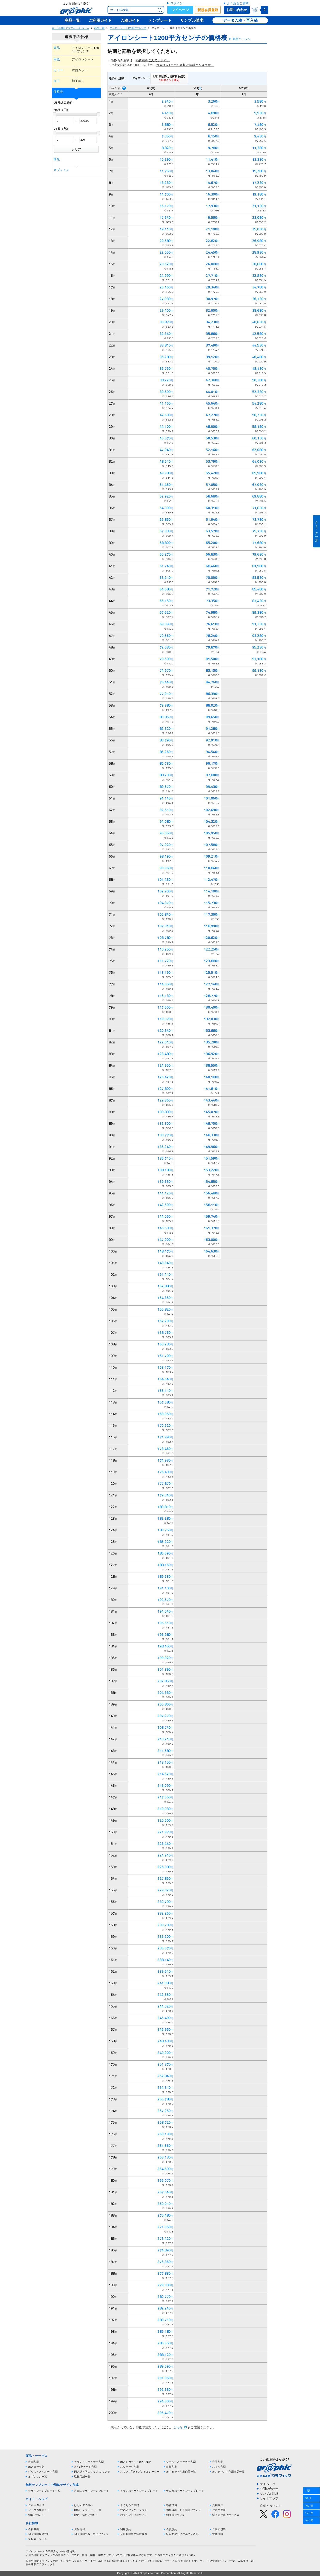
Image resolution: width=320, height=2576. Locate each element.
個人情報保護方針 (39, 2534)
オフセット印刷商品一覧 (181, 2471)
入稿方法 (217, 2505)
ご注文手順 (219, 2509)
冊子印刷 (217, 2461)
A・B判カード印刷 (85, 2466)
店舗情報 (79, 2529)
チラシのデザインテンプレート (139, 2490)
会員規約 (171, 2529)
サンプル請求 (269, 2493)
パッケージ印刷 (129, 2466)
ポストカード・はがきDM (135, 2461)
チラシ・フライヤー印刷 (89, 2461)
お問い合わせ (236, 10)
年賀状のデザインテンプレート (185, 2490)
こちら (178, 2427)
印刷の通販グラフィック (40, 2560)
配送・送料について (86, 2514)
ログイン (176, 3)
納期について (36, 2514)
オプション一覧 (37, 2476)
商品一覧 (99, 28)
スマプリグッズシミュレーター (140, 2471)
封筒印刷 (171, 2466)
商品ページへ (241, 39)
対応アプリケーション (133, 2509)
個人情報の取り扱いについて (91, 2534)
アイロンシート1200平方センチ (128, 28)
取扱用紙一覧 (82, 2476)
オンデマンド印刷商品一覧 (228, 2471)
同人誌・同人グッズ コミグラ (92, 2471)
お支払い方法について (133, 2514)
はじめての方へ (83, 2505)
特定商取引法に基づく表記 (182, 2534)
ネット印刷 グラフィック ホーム (70, 28)
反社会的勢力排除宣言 (133, 2534)
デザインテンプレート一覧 (44, 2490)
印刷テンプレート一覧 (87, 2509)
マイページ (180, 10)
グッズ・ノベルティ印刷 (43, 2471)
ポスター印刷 (36, 2466)
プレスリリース (37, 2539)
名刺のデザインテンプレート (91, 2490)
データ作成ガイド (39, 2509)
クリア (76, 149)
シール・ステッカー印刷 (181, 2461)
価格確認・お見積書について (183, 2509)
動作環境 (171, 2505)
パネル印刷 (219, 2466)
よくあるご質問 (238, 3)
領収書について (175, 2514)
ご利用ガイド (36, 2505)
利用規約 (125, 2529)
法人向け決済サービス (225, 2514)
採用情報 (217, 2534)
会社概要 (33, 2529)
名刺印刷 (33, 2461)
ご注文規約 (219, 2529)
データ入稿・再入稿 (240, 20)
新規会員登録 (207, 10)
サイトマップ (269, 2498)
